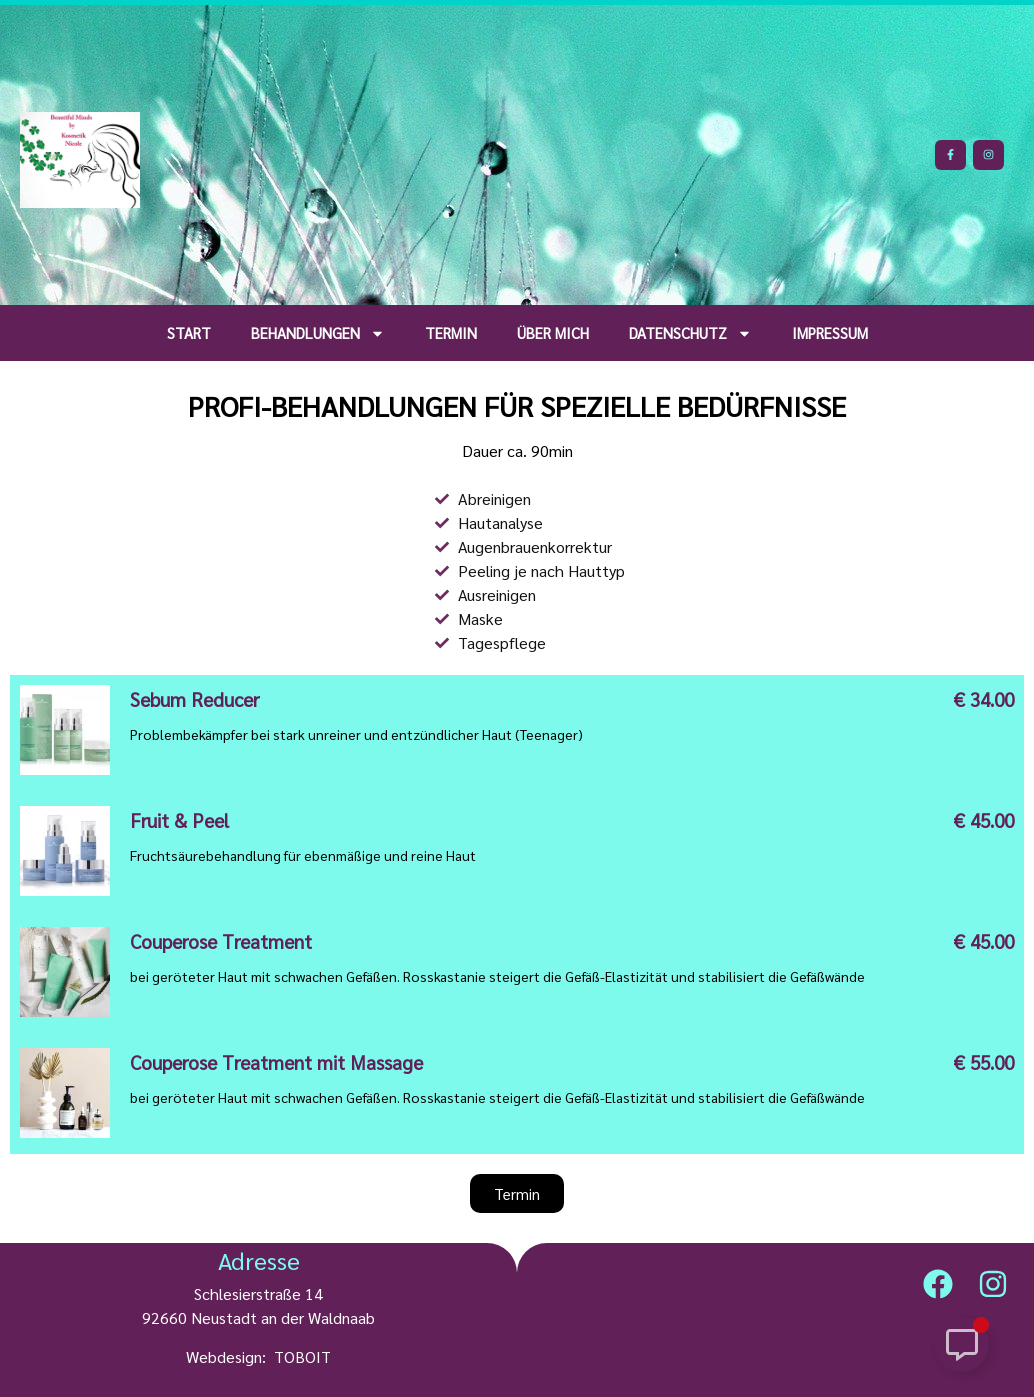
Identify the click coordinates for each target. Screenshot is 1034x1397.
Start (189, 332)
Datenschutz (690, 333)
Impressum (830, 332)
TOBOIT (302, 1356)
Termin (451, 332)
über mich (553, 332)
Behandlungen (318, 333)
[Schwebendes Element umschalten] (961, 1344)
